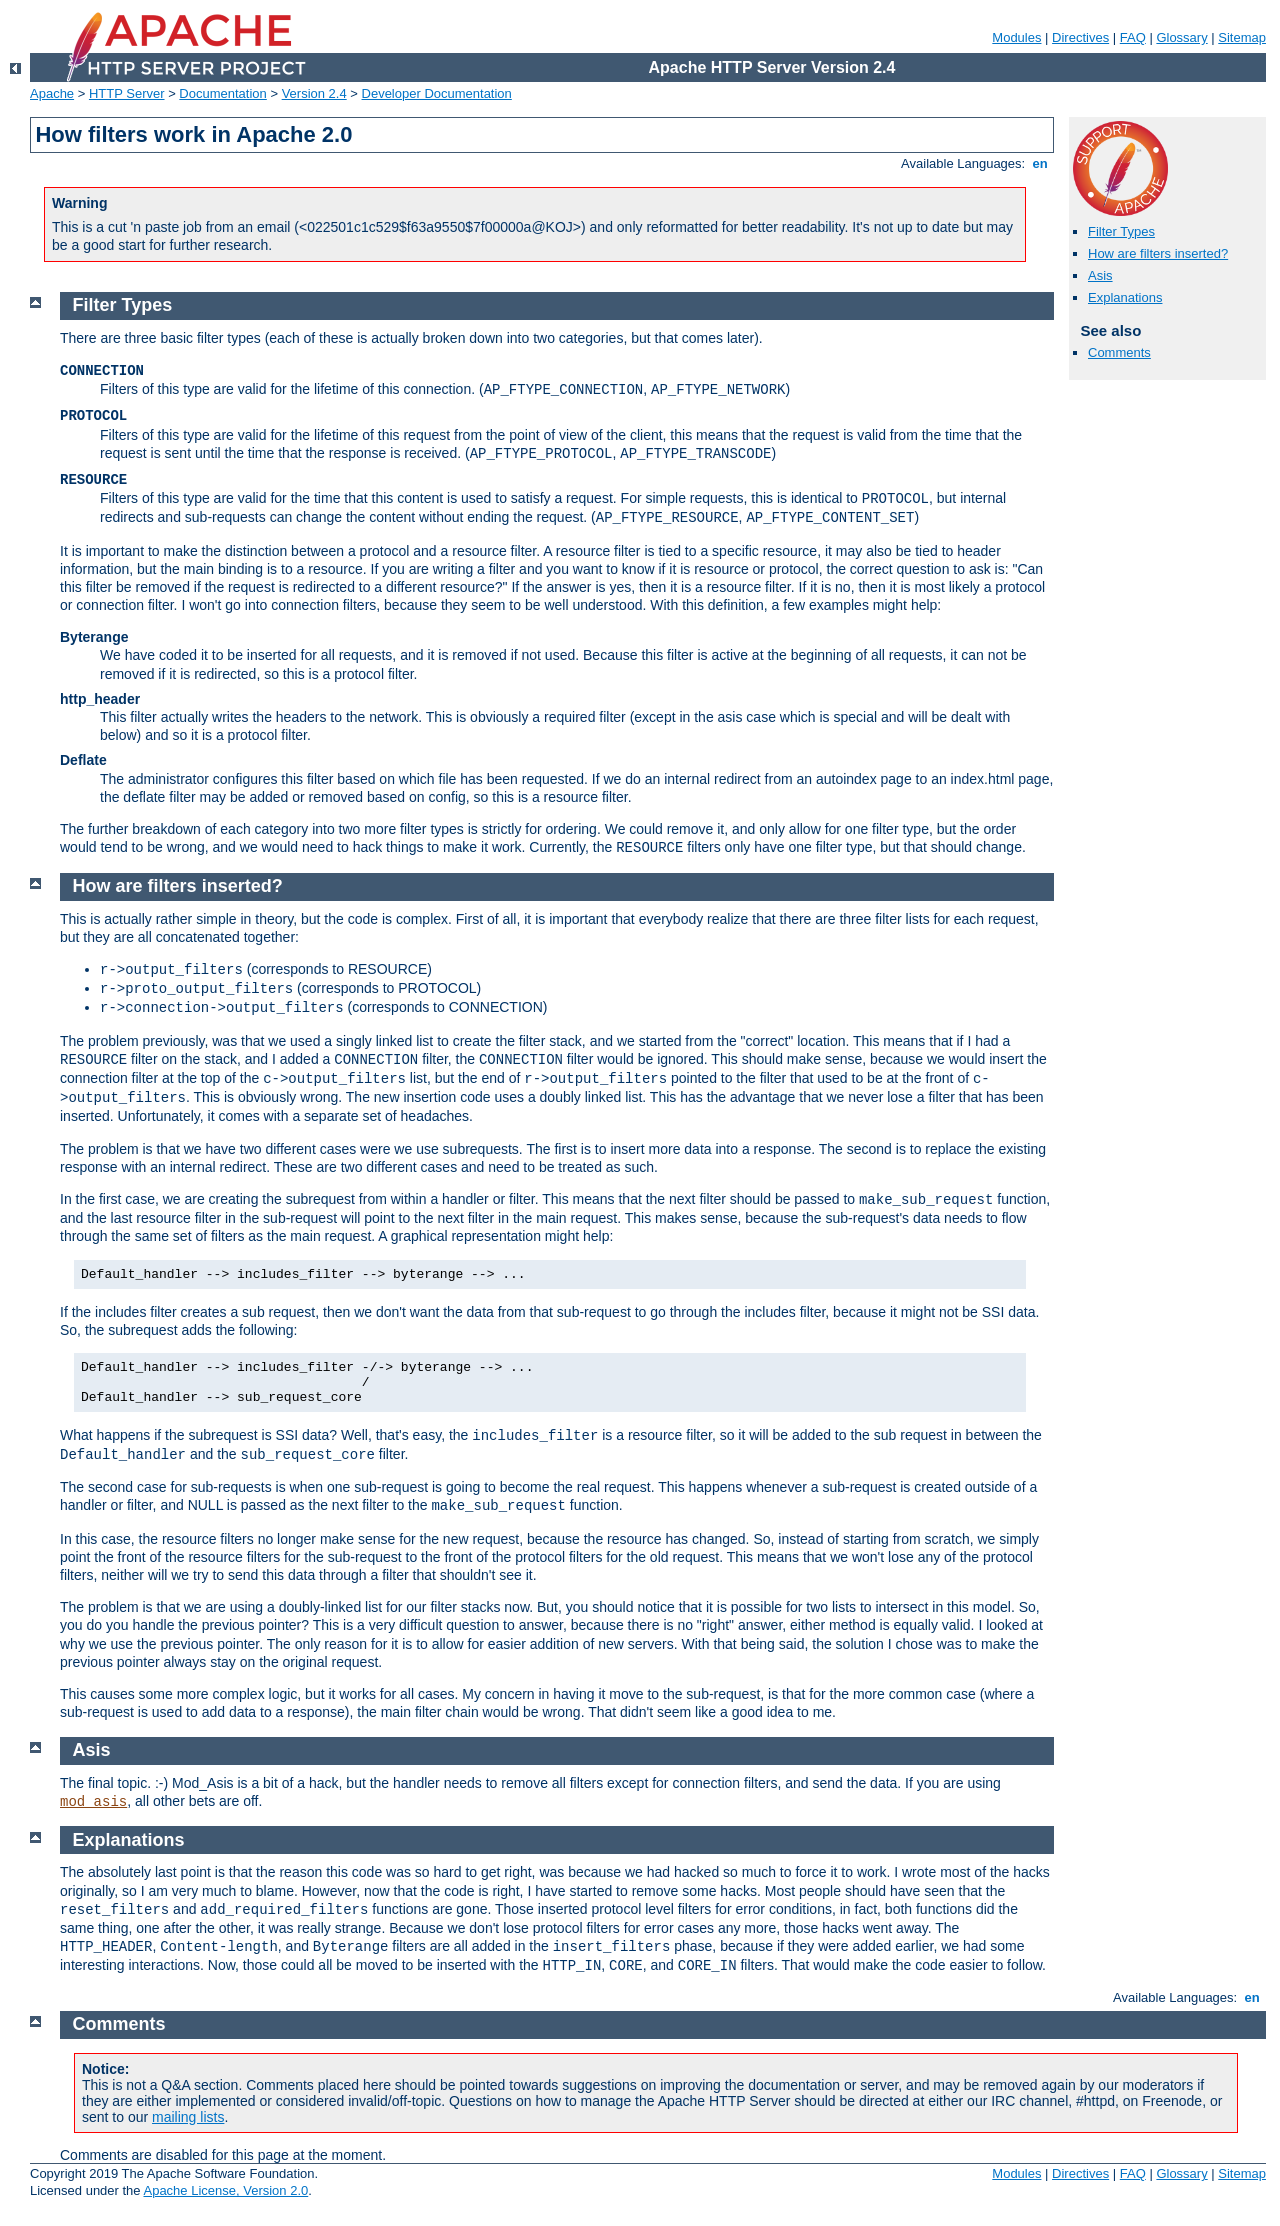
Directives (1080, 37)
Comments (1119, 352)
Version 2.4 (314, 93)
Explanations (1125, 297)
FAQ (1133, 37)
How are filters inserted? (1158, 253)
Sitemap (1242, 37)
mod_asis (93, 1802)
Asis (1100, 275)
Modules (1016, 37)
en (1040, 163)
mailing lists (188, 2117)
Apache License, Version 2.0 (225, 2190)
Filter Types (1121, 231)
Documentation (222, 93)
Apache (52, 93)
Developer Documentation (437, 93)
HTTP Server (127, 93)
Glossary (1181, 37)
